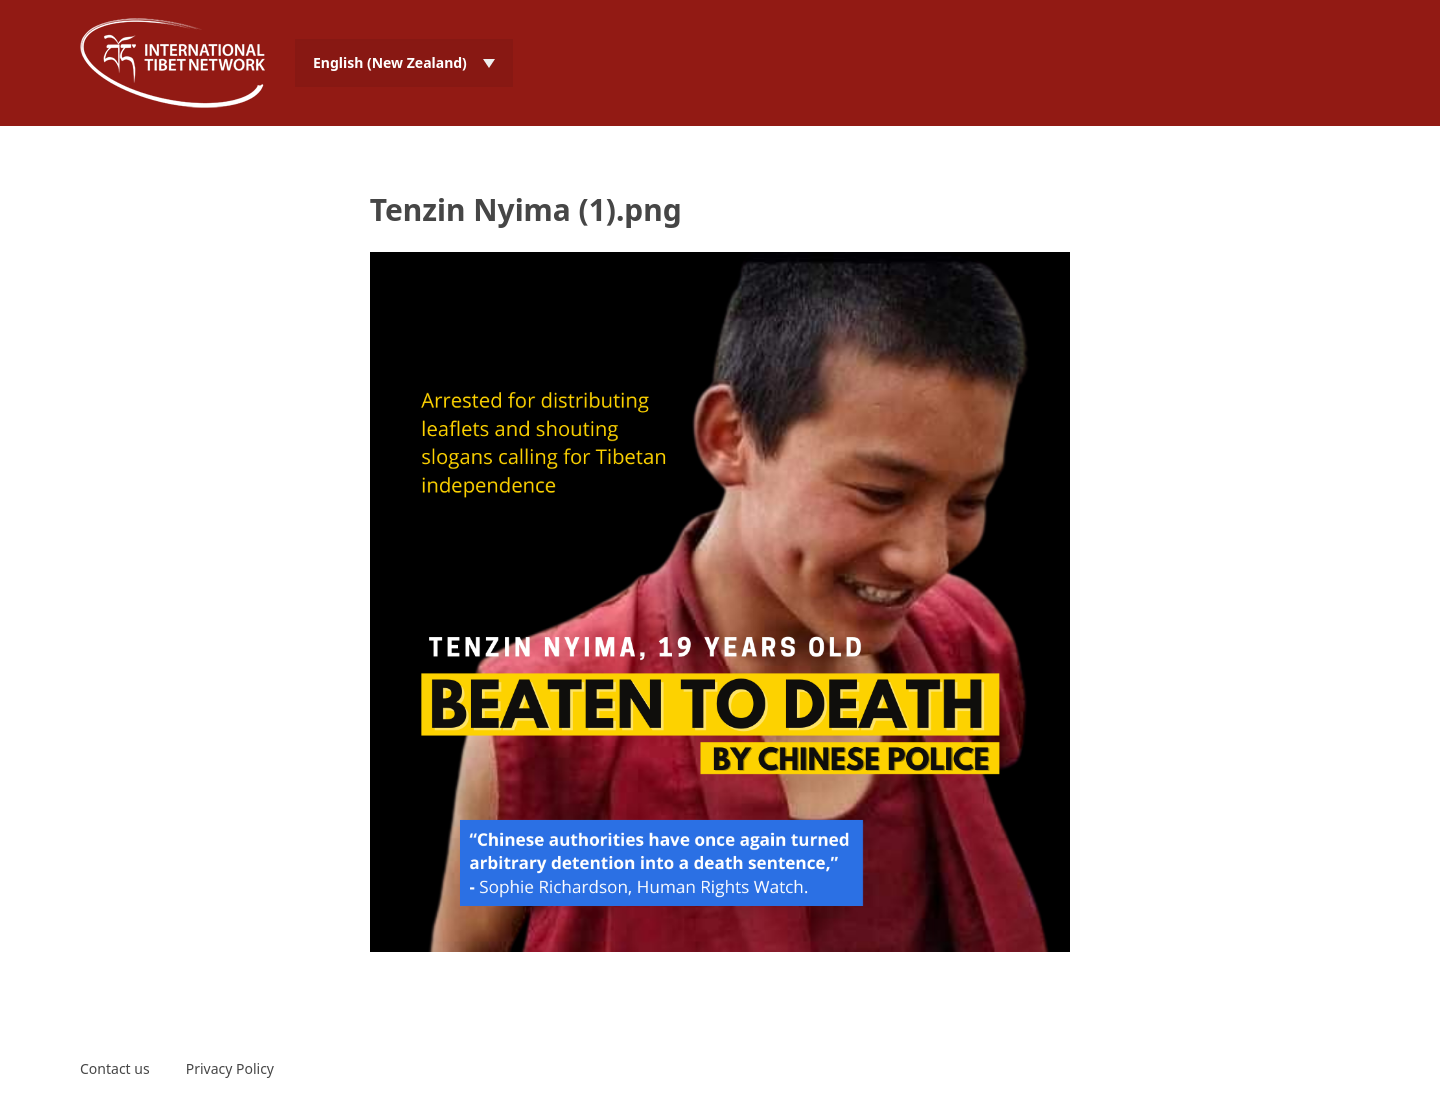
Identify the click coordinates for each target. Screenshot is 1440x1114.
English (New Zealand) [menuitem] (390, 62)
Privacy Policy (230, 1068)
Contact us (115, 1068)
